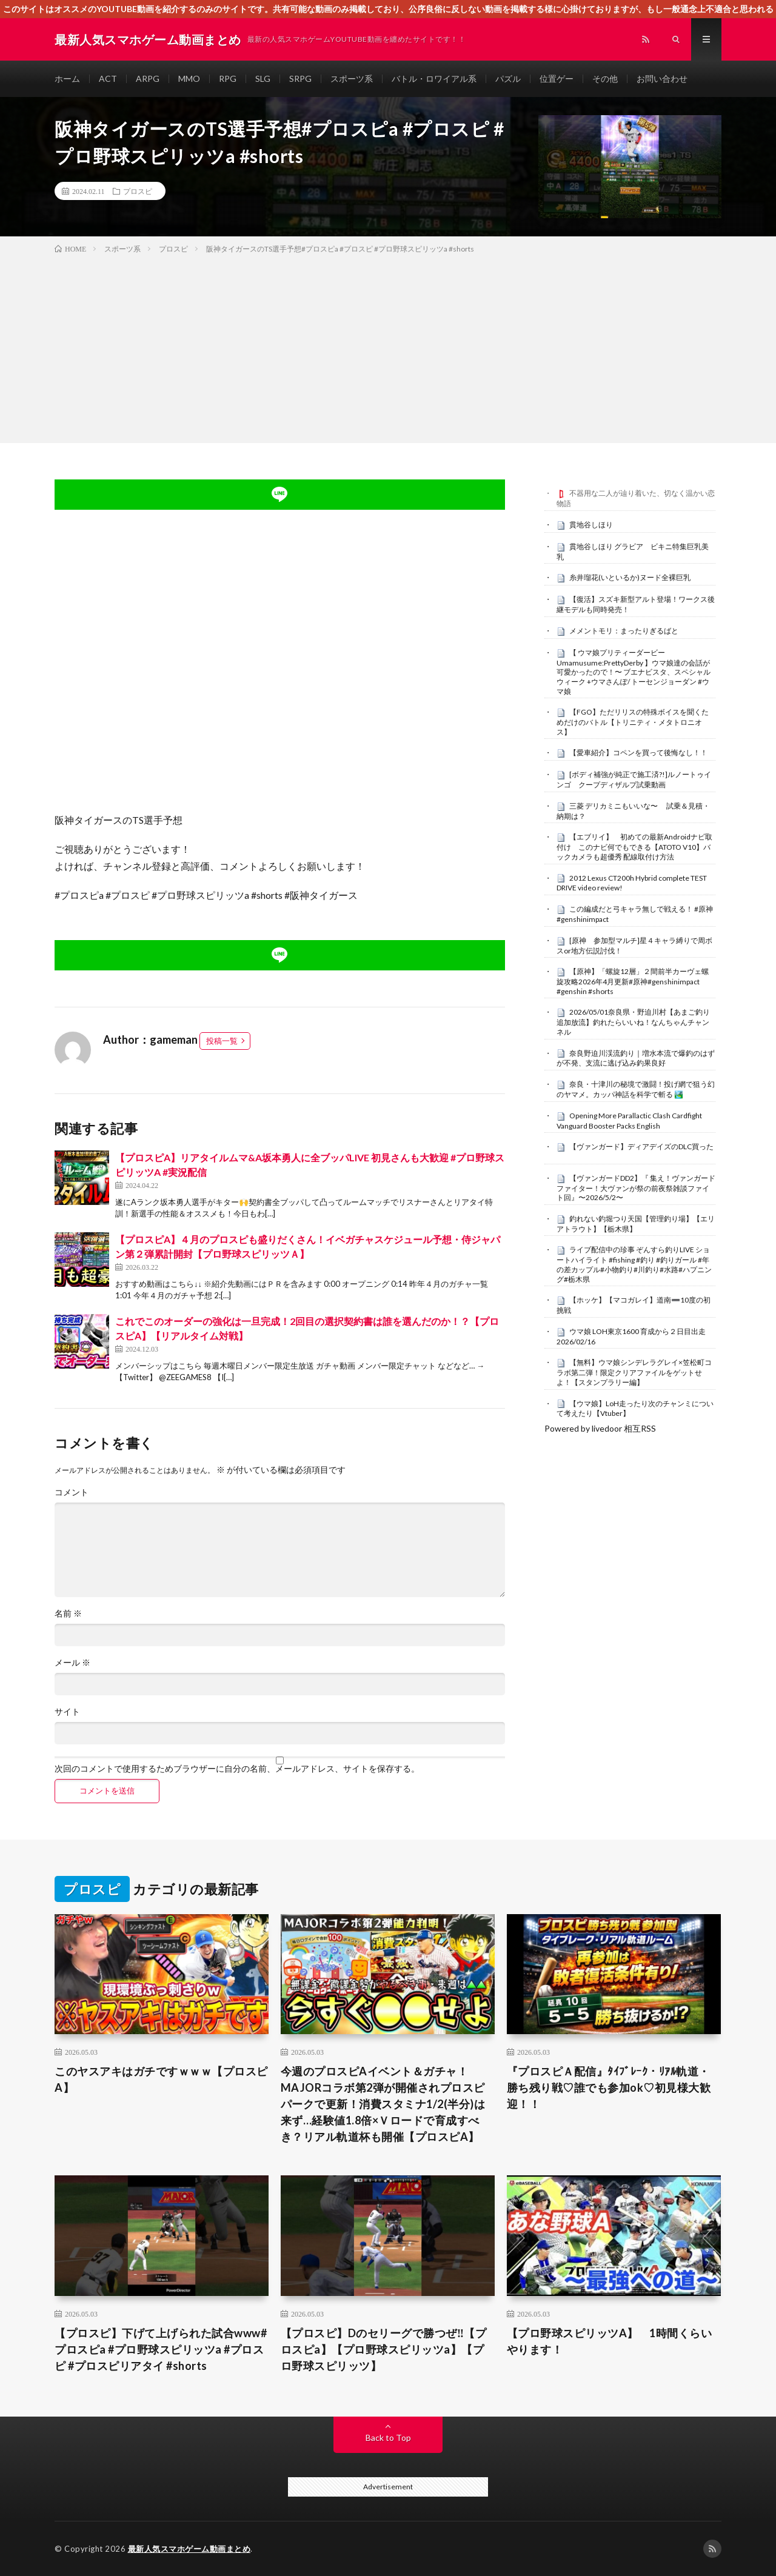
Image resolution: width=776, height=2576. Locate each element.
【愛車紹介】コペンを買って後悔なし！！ (638, 752)
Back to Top (388, 2437)
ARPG (147, 78)
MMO (189, 78)
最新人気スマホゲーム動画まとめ (189, 2549)
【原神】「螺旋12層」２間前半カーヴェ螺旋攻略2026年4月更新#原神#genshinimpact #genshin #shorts (633, 981)
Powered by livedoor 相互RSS (600, 1428)
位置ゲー (557, 78)
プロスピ (137, 191)
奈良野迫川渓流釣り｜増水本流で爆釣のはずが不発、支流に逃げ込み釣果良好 (636, 1058)
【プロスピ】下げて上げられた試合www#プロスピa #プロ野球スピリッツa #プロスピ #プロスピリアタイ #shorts (161, 2349)
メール (72, 1662)
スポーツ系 (351, 78)
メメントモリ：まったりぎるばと (623, 630)
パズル (508, 78)
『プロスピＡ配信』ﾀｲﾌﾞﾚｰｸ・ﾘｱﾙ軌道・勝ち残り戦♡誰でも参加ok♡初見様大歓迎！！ (609, 2087)
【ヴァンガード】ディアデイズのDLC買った (641, 1146)
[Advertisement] (388, 346)
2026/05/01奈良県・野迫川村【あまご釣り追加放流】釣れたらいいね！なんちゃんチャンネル (633, 1021)
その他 (605, 78)
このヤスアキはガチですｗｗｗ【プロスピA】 (161, 2079)
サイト (67, 1711)
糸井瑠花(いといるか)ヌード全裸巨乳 (630, 577)
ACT (108, 78)
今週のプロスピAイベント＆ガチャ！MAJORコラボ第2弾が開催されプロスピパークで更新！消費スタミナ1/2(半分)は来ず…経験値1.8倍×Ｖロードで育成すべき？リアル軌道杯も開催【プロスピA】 (383, 2103)
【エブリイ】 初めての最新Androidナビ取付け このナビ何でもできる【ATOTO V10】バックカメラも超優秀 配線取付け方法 (634, 846)
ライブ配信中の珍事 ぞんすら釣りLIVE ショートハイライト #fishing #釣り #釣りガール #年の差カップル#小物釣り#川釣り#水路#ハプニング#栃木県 (634, 1264)
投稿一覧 (222, 1041)
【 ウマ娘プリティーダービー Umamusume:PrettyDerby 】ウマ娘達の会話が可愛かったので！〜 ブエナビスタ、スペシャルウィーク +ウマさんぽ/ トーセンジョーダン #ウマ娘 (634, 672)
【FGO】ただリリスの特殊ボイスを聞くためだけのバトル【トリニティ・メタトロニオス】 (633, 721)
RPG (227, 78)
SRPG (300, 78)
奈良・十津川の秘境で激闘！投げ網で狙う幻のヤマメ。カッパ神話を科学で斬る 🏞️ (636, 1089)
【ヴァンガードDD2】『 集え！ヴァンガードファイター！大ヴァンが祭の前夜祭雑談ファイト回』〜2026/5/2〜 (636, 1188)
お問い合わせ (662, 78)
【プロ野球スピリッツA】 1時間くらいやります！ (609, 2341)
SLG (262, 78)
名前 (68, 1613)
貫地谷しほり (591, 524)
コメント (72, 1492)
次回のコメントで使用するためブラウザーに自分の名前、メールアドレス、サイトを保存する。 (237, 1768)
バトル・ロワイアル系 (434, 78)
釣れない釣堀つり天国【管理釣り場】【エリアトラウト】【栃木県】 (636, 1223)
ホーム (67, 78)
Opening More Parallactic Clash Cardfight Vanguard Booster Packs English (629, 1120)
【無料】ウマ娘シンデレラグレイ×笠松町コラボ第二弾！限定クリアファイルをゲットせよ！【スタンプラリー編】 (634, 1372)
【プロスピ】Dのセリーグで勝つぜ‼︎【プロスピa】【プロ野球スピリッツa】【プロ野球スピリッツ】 (383, 2349)
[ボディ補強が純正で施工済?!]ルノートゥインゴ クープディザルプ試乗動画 (634, 779)
